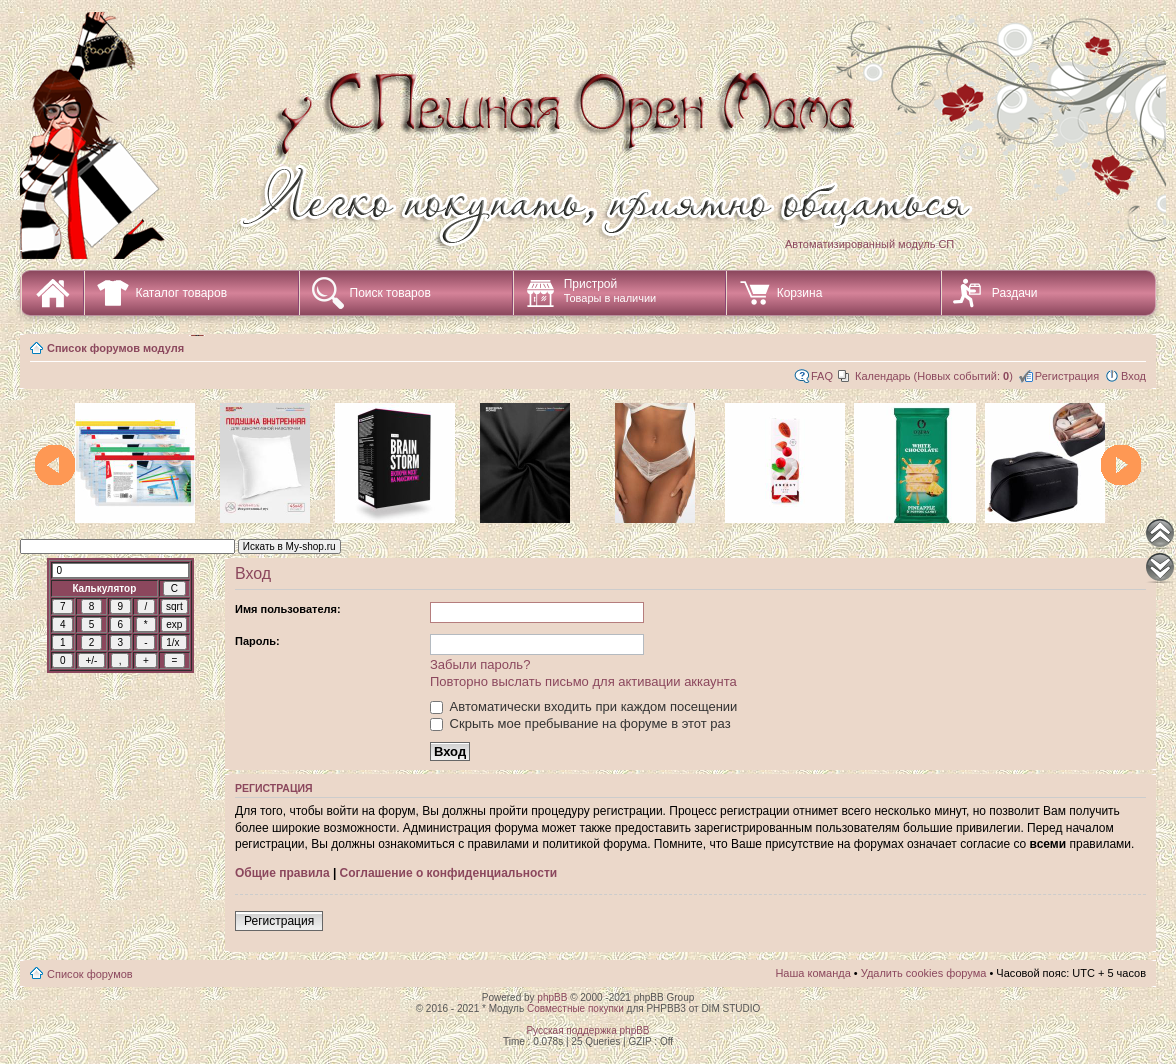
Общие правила (282, 873)
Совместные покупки (575, 1008)
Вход (1133, 376)
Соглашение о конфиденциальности (449, 873)
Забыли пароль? (480, 664)
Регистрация (1067, 376)
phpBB (552, 997)
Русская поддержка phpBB (587, 1030)
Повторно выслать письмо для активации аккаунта (583, 681)
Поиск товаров (390, 293)
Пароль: (257, 641)
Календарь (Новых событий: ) (934, 376)
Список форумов (90, 974)
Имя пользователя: (288, 609)
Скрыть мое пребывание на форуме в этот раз (580, 723)
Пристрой (610, 290)
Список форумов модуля (115, 348)
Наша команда (812, 973)
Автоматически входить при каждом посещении (583, 706)
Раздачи (1015, 293)
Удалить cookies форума (924, 973)
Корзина (800, 293)
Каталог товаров (181, 293)
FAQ (822, 376)
